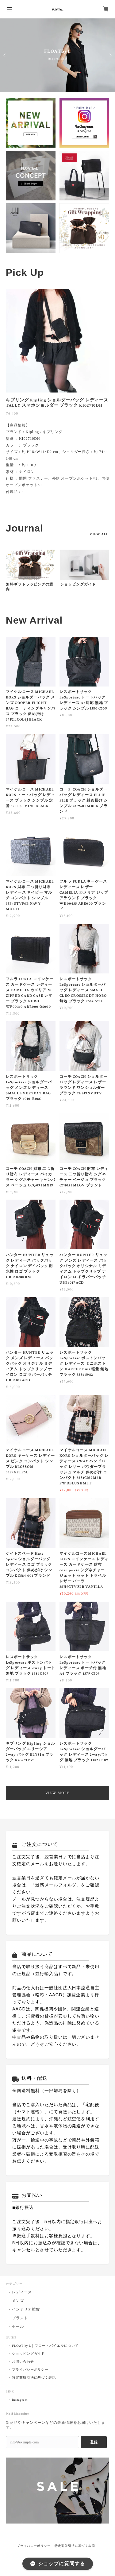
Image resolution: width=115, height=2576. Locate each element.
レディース (22, 2292)
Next (110, 55)
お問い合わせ (23, 2362)
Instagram (20, 2400)
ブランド (20, 2318)
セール (18, 2326)
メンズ (18, 2301)
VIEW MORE (57, 1793)
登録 (94, 2442)
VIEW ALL (99, 534)
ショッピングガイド (78, 584)
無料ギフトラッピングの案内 (30, 586)
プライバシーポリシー (30, 2370)
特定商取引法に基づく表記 (34, 2378)
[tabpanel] (57, 394)
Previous (5, 55)
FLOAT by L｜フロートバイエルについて (45, 2346)
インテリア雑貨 (26, 2309)
